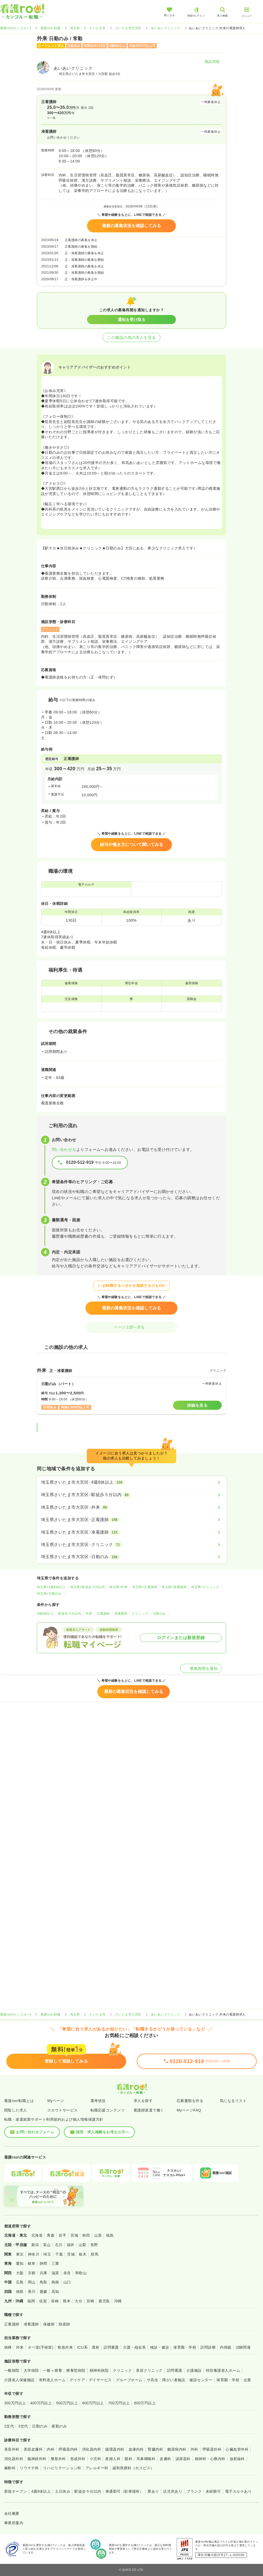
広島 (20, 2282)
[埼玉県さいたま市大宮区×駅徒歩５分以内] (131, 1495)
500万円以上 (67, 2403)
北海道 (37, 2235)
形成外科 (77, 2459)
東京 (20, 2254)
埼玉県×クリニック (205, 1587)
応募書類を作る (190, 2101)
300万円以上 (15, 2403)
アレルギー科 (96, 2468)
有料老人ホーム (52, 2380)
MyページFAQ (189, 2110)
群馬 (94, 2254)
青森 (50, 2235)
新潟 (35, 2245)
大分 (78, 2301)
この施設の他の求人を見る (131, 337)
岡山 (32, 2282)
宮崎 (90, 2301)
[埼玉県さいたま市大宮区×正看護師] (131, 1520)
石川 (59, 2245)
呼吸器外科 (212, 2449)
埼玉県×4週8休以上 (51, 1587)
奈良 (67, 2273)
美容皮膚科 (33, 2449)
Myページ (55, 2101)
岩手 (62, 2235)
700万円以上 (119, 2403)
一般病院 (11, 2370)
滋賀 (55, 2273)
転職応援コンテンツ (107, 2110)
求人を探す (143, 2101)
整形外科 (58, 2459)
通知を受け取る (131, 319)
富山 (47, 2245)
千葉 (59, 2254)
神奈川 (33, 2254)
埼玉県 (75, 28)
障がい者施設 (173, 2380)
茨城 (71, 2254)
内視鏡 (225, 2347)
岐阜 (32, 2263)
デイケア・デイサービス (91, 2380)
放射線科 (237, 2459)
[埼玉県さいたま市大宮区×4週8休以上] (131, 1482)
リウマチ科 (29, 2468)
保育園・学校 (184, 2347)
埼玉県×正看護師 (144, 1587)
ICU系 (82, 2347)
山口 (67, 2282)
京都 (32, 2273)
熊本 (66, 2301)
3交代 (23, 2426)
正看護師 (103, 1613)
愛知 (20, 2263)
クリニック (140, 1613)
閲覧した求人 (15, 2110)
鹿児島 (104, 2301)
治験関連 (243, 2347)
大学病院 (31, 2370)
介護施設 (194, 2370)
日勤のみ (159, 1613)
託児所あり (172, 2491)
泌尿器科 (183, 2459)
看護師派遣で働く (149, 2110)
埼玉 (47, 2254)
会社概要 (11, 2513)
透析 (95, 2347)
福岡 (31, 2301)
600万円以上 (93, 2403)
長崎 (55, 2301)
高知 (55, 2291)
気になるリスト (233, 2101)
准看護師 (121, 1613)
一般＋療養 (52, 2370)
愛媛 (43, 2291)
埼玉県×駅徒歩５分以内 (87, 1587)
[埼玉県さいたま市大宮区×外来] (131, 1507)
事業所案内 (13, 2523)
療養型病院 (75, 2370)
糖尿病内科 (176, 2449)
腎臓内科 (155, 2449)
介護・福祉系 (134, 2347)
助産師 (64, 2324)
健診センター (200, 2380)
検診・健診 (159, 2347)
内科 (50, 2449)
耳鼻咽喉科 (145, 2459)
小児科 (95, 2459)
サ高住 (152, 2380)
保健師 (48, 2324)
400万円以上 (41, 2403)
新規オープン (15, 2491)
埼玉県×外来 (118, 1587)
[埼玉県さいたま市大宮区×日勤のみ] (131, 1557)
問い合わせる (64, 1149)
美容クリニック (149, 2370)
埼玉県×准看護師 (173, 1587)
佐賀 (43, 2301)
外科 (194, 2449)
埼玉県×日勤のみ (49, 1593)
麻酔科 (10, 2468)
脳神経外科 (36, 2459)
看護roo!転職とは (19, 2101)
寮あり (153, 2491)
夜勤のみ (59, 2426)
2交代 (9, 2426)
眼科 (128, 2459)
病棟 (8, 2347)
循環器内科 (114, 2449)
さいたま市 (97, 28)
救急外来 (65, 2347)
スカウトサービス (62, 2110)
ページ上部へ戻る (131, 1327)
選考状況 (98, 2101)
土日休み (62, 2491)
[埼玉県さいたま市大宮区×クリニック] (131, 1545)
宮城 (74, 2235)
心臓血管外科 (237, 2449)
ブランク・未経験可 (203, 2491)
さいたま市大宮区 (128, 28)
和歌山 (81, 2273)
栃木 (83, 2254)
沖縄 (118, 2301)
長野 (94, 2245)
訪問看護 (111, 2347)
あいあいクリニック (165, 28)
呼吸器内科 (68, 2449)
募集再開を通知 (201, 1668)
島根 (55, 2282)
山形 (98, 2235)
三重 (55, 2263)
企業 (247, 2380)
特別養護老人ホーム (223, 2370)
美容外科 (11, 2449)
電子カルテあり (238, 2491)
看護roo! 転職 (50, 28)
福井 (70, 2245)
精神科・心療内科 (210, 2459)
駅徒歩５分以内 (69, 1613)
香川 (32, 2291)
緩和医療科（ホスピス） (133, 2468)
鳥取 (43, 2282)
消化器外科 (13, 2459)
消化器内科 (91, 2449)
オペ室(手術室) (40, 2347)
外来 (89, 1613)
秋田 (86, 2235)
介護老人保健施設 (19, 2380)
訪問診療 (208, 2347)
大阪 (20, 2273)
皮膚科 (165, 2459)
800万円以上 (145, 2403)
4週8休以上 (45, 1613)
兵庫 (43, 2273)
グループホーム (129, 2380)
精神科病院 (99, 2370)
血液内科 (136, 2449)
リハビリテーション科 (62, 2468)
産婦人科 (112, 2459)
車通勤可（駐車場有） (124, 2491)
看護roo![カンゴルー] (15, 28)
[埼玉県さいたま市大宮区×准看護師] (131, 1532)
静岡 (43, 2263)
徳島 (20, 2291)
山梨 (82, 2245)
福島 (110, 2235)
